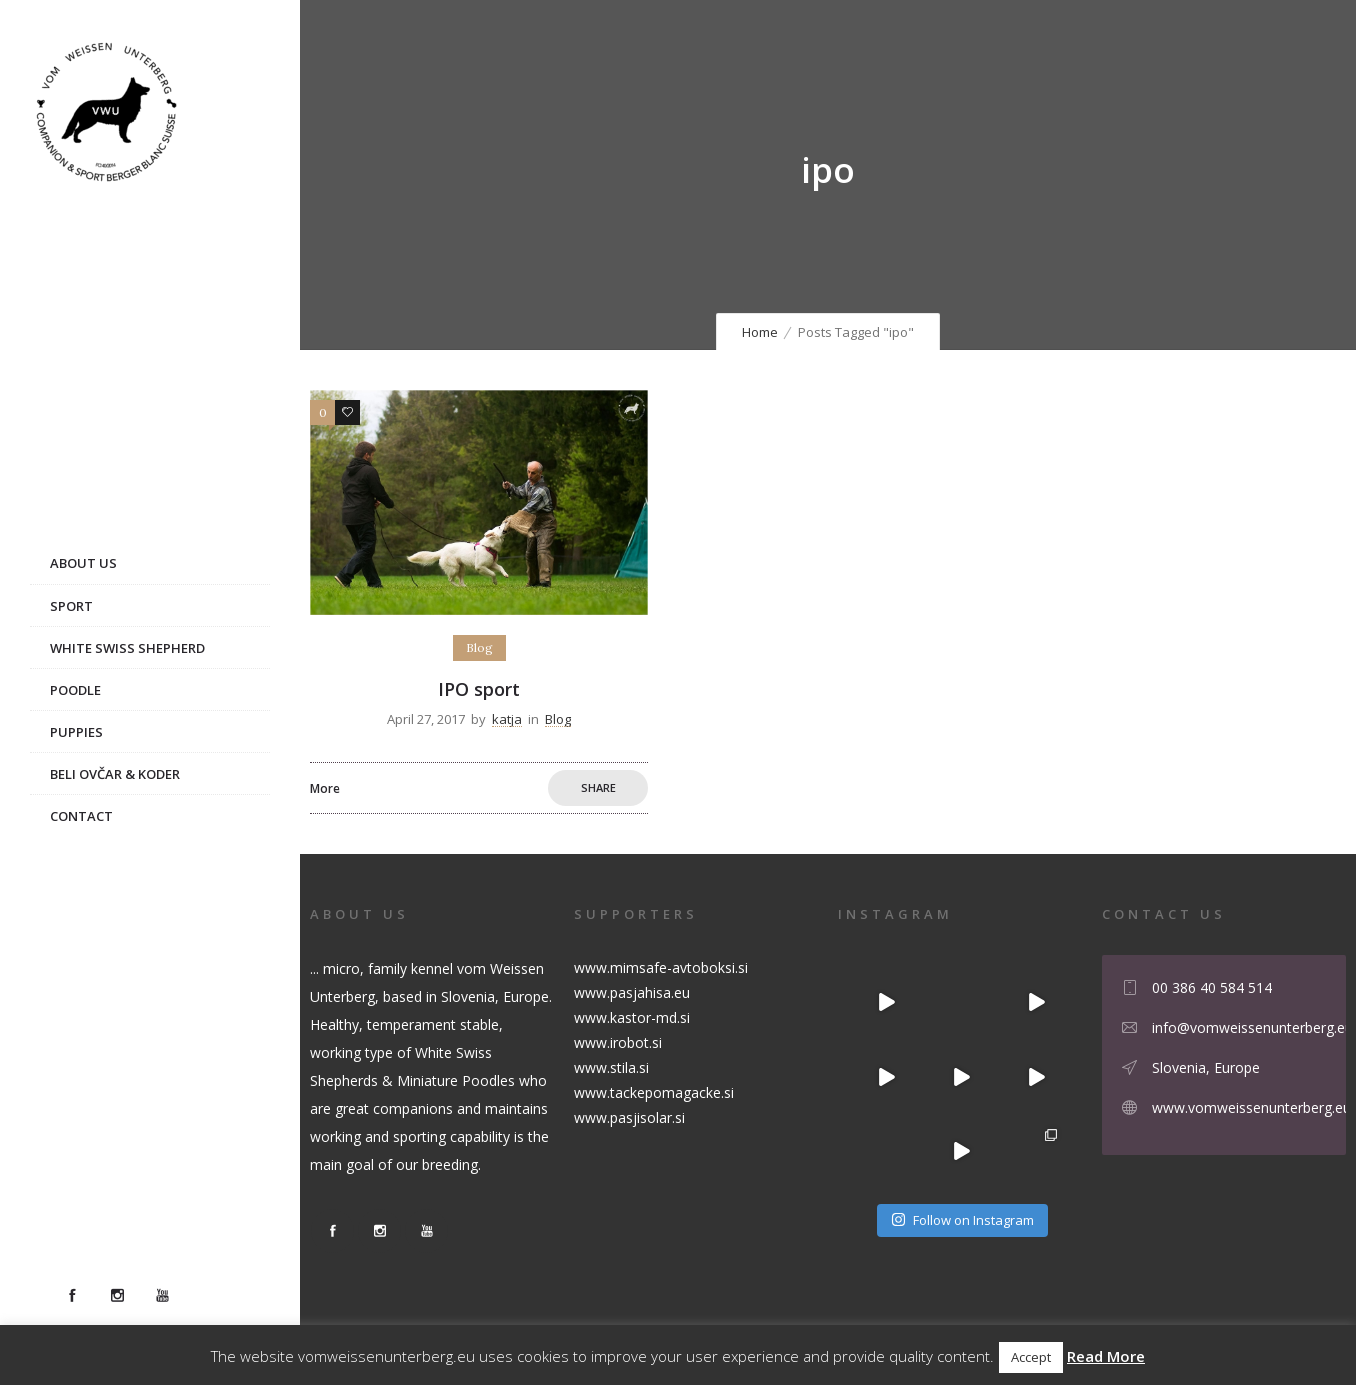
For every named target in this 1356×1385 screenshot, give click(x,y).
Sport (71, 606)
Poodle (75, 690)
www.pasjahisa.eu (632, 992)
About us (83, 563)
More (325, 788)
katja (507, 719)
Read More (1106, 1356)
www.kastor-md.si (632, 1017)
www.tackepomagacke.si (654, 1092)
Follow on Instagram (962, 1220)
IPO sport (479, 689)
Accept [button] (1031, 1357)
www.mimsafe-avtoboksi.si (661, 967)
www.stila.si (611, 1067)
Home (760, 332)
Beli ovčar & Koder (115, 774)
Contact (81, 816)
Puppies (76, 732)
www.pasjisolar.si (629, 1117)
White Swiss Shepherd (127, 648)
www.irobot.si (618, 1042)
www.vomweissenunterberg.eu (1251, 1107)
